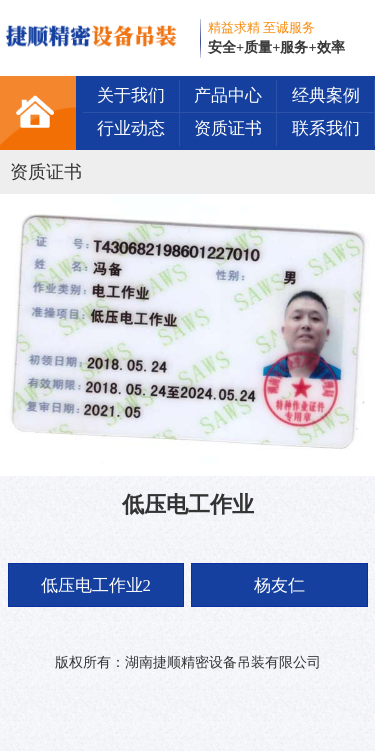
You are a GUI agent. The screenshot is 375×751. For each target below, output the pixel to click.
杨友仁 (279, 585)
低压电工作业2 (96, 585)
